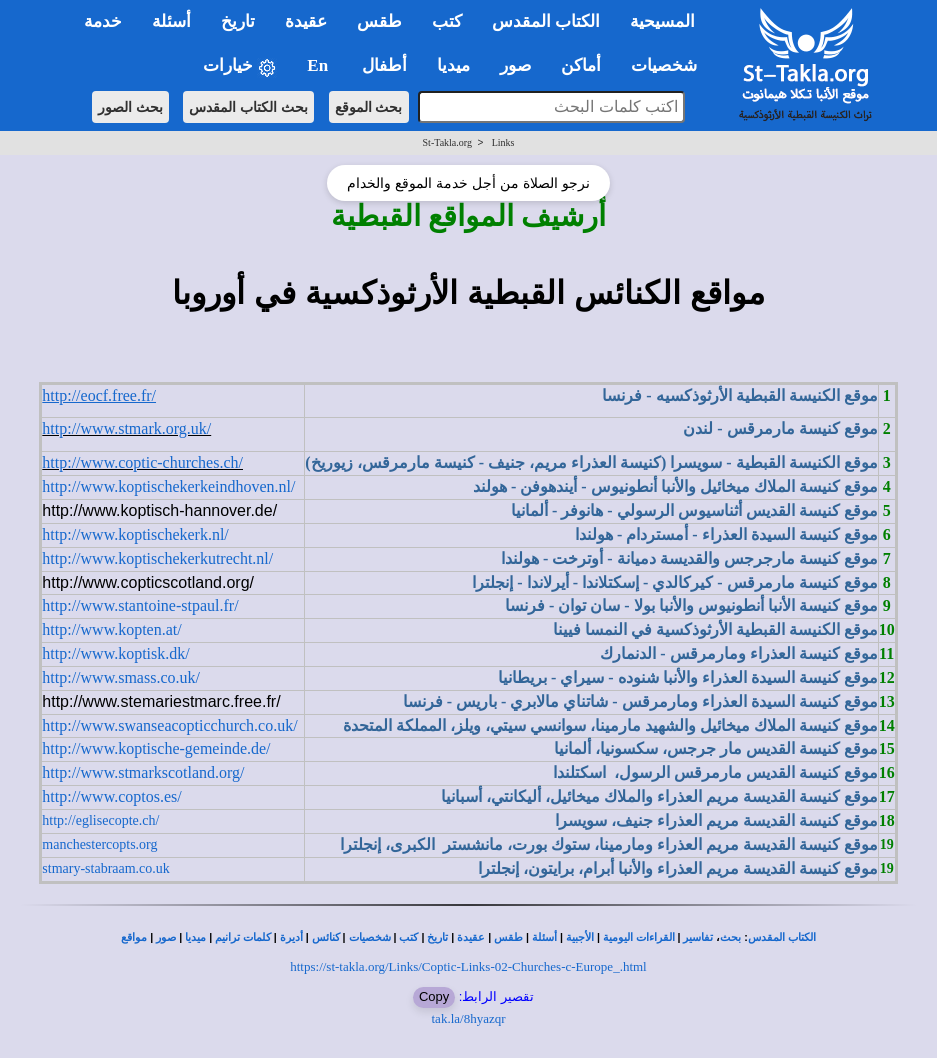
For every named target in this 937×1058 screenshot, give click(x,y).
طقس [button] (379, 21)
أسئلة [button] (171, 21)
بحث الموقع (369, 107)
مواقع (134, 937)
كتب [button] (447, 21)
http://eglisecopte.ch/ (100, 820)
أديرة (291, 937)
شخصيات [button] (670, 65)
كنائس (326, 937)
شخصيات (370, 937)
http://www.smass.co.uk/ (121, 677)
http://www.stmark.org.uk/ (126, 428)
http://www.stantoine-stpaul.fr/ (140, 605)
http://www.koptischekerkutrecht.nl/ (157, 558)
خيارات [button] (240, 66)
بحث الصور (130, 107)
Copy (434, 996)
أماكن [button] (581, 65)
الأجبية (580, 937)
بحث (730, 937)
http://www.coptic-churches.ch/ (142, 462)
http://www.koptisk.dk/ (115, 653)
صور (166, 937)
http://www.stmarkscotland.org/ (143, 772)
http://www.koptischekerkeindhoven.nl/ (168, 486)
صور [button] (515, 65)
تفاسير (698, 937)
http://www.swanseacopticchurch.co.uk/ (169, 725)
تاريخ (437, 937)
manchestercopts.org (99, 844)
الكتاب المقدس (782, 937)
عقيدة (471, 937)
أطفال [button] (384, 65)
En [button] (319, 65)
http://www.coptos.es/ (111, 796)
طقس (508, 937)
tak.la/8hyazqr (469, 1018)
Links (503, 142)
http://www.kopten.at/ (111, 629)
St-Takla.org (447, 142)
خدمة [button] (103, 21)
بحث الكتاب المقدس (248, 107)
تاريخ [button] (238, 21)
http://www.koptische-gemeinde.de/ (156, 748)
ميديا (195, 937)
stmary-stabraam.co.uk (106, 868)
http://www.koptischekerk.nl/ (135, 534)
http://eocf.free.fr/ (99, 395)
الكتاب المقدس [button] (546, 21)
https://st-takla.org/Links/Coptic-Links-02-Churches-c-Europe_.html (468, 966)
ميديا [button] (453, 65)
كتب (408, 937)
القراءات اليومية (639, 937)
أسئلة (544, 937)
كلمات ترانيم (243, 937)
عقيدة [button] (306, 21)
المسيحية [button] (662, 21)
